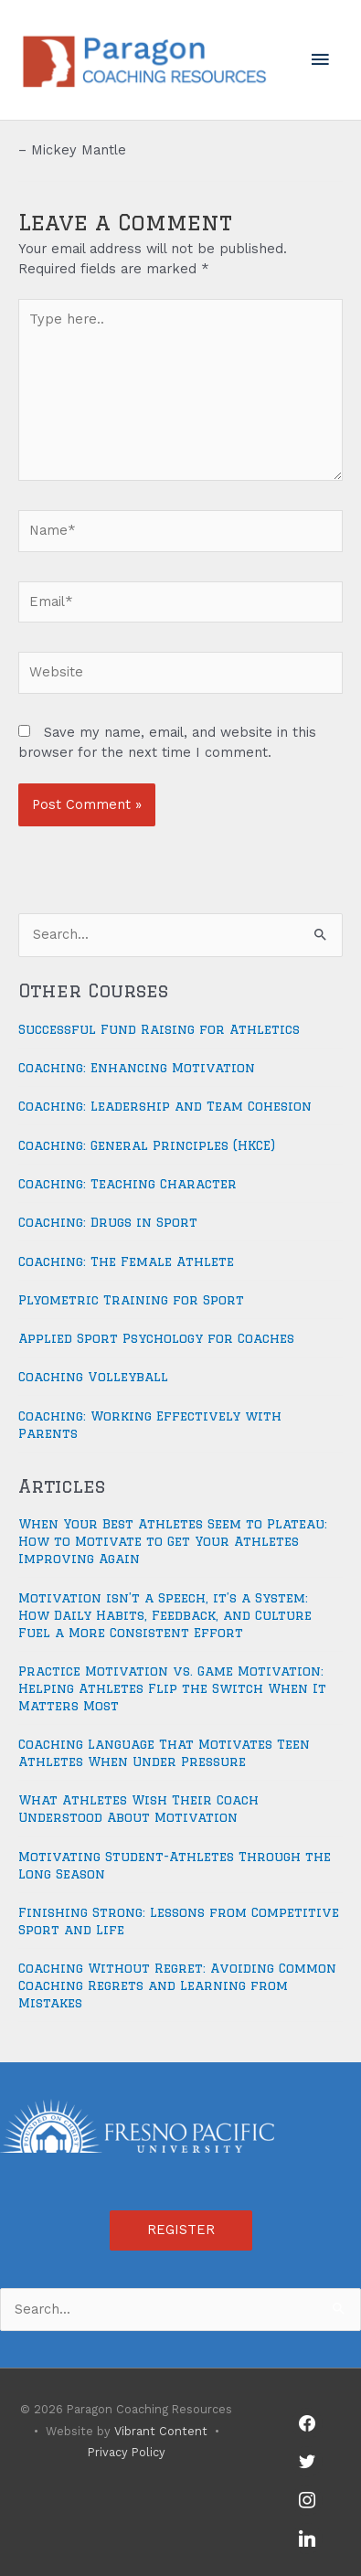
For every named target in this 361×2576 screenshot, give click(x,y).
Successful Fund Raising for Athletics (159, 1029)
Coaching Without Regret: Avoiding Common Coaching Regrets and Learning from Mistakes (177, 1985)
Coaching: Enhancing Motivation (136, 1067)
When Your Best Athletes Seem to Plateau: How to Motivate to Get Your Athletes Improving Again (172, 1541)
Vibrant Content (160, 2431)
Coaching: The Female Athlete (126, 1261)
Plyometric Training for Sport (131, 1300)
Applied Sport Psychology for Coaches (156, 1338)
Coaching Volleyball (93, 1376)
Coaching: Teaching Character (127, 1183)
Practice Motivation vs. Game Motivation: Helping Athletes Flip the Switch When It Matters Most (172, 1688)
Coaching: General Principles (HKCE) (146, 1145)
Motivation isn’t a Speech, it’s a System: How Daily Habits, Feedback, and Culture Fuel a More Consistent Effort (165, 1615)
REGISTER (181, 2229)
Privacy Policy (126, 2452)
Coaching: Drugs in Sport (107, 1222)
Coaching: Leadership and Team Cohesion (165, 1106)
